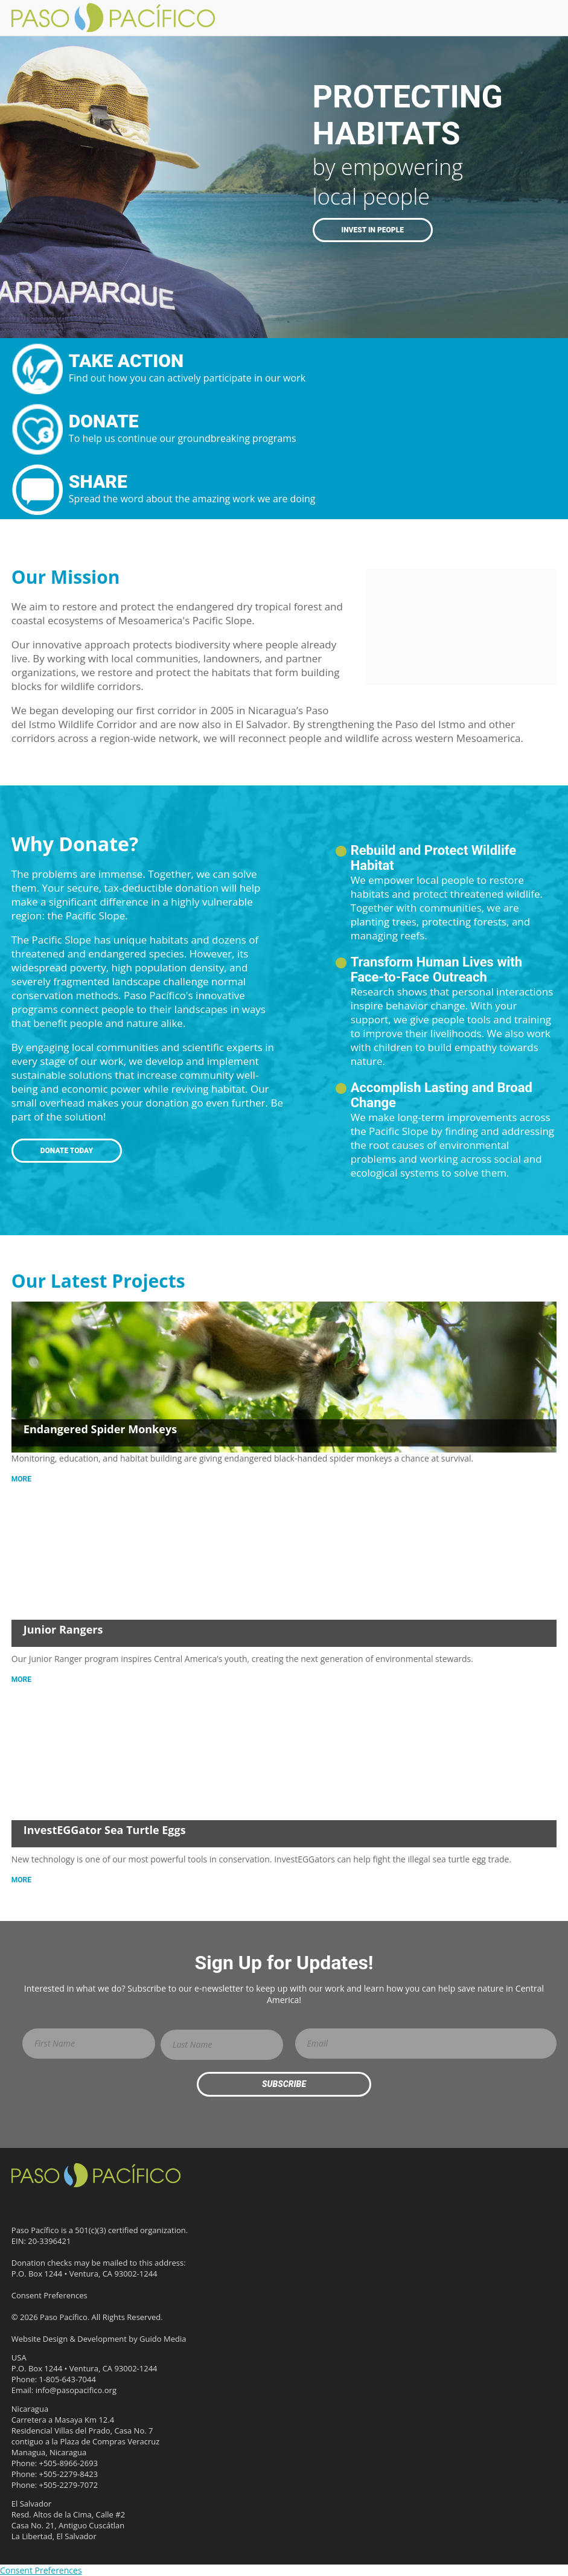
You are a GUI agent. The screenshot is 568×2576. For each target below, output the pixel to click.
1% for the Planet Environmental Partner (453, 2204)
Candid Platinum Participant (370, 2204)
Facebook (20, 2203)
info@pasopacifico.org (76, 2390)
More (21, 1479)
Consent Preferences (49, 2295)
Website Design (39, 2338)
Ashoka (452, 2285)
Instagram (105, 2203)
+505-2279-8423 (68, 2474)
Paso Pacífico (95, 2175)
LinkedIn (63, 2203)
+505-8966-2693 (68, 2463)
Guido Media (162, 2338)
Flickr (126, 2203)
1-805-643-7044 (67, 2379)
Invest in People (373, 230)
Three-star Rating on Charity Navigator (370, 2285)
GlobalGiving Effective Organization (453, 2367)
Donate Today (66, 1150)
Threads (42, 2203)
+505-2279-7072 (68, 2484)
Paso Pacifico (118, 18)
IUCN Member (370, 2367)
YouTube (84, 2203)
